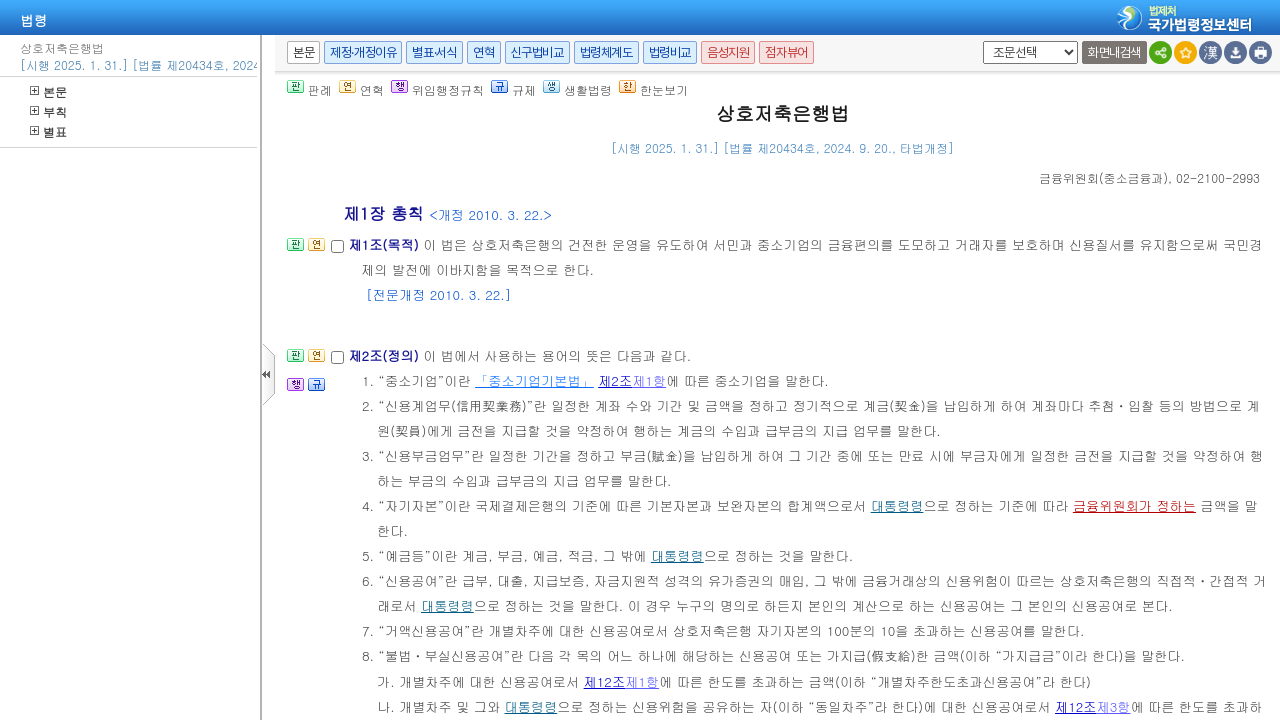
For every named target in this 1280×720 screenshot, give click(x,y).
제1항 (649, 380)
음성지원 (728, 52)
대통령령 (897, 505)
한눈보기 (653, 89)
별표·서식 (434, 52)
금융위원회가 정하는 (1134, 505)
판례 (309, 89)
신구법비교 (537, 52)
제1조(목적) (385, 244)
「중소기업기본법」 (534, 380)
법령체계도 (606, 52)
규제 (513, 89)
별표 (48, 131)
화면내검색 (1114, 52)
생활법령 (577, 89)
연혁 (483, 52)
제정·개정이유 (363, 52)
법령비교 (670, 52)
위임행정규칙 (437, 89)
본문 (48, 91)
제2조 (615, 380)
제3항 (1114, 706)
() (1103, 177)
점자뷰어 (786, 52)
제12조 (605, 681)
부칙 (48, 111)
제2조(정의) (385, 355)
